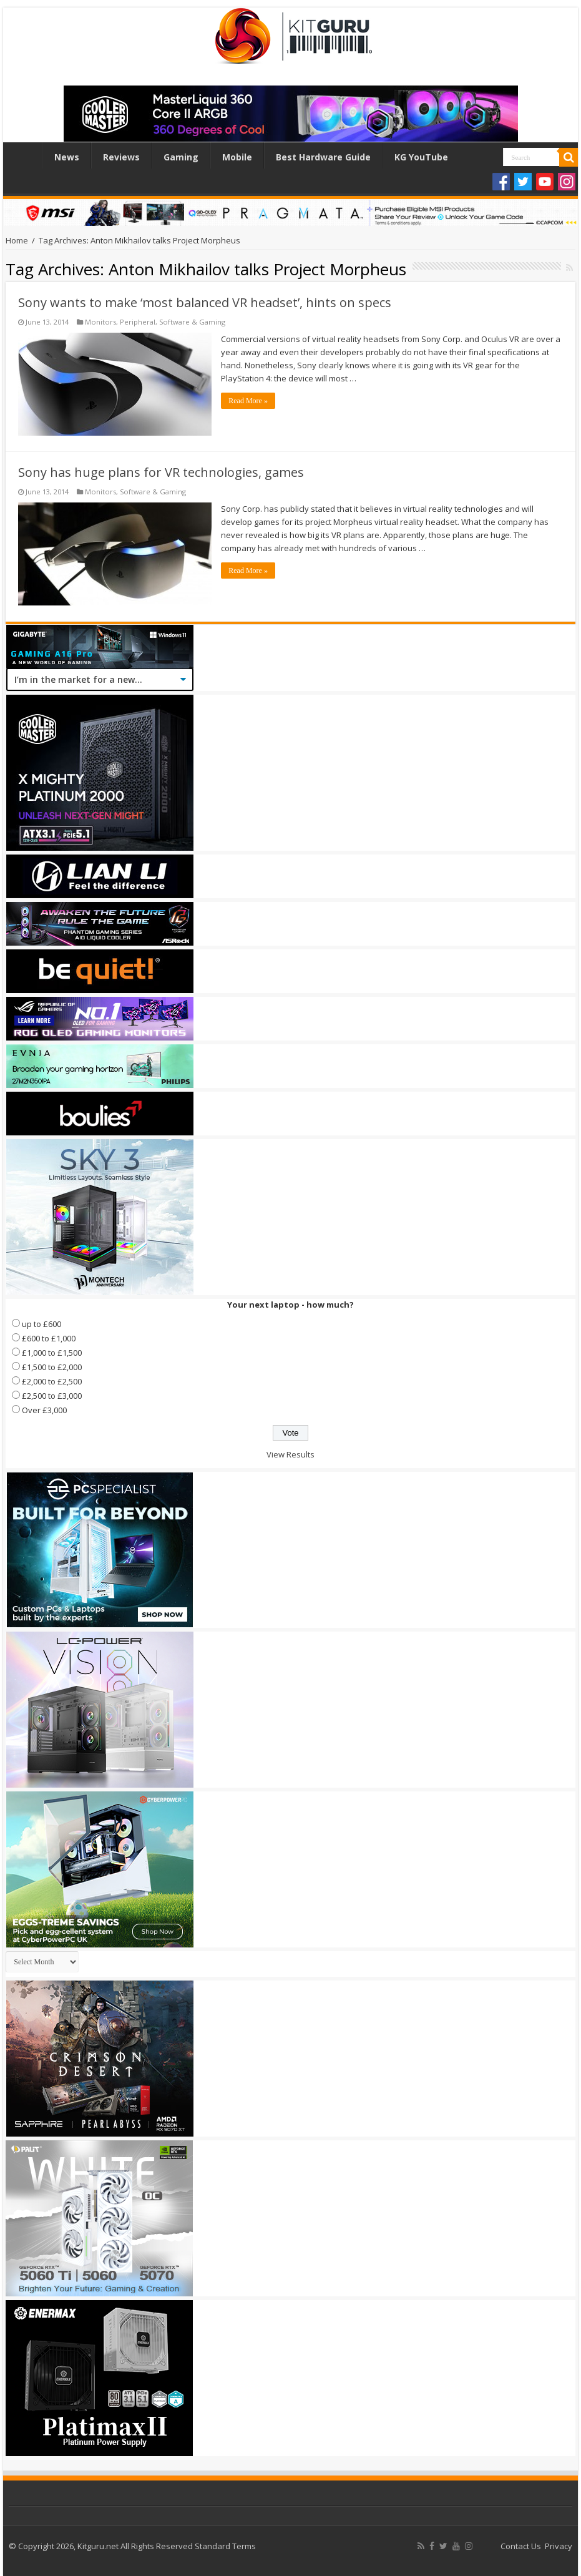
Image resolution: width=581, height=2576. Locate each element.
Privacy (558, 2546)
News (66, 157)
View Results (290, 1454)
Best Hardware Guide (323, 157)
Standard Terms (225, 2546)
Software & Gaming (192, 321)
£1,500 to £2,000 (52, 1367)
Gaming (181, 157)
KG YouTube (421, 157)
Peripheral (137, 321)
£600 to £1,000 (49, 1338)
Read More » (248, 400)
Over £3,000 (44, 1410)
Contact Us (520, 2546)
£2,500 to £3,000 (52, 1395)
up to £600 (41, 1324)
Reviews (121, 157)
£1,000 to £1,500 (52, 1352)
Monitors (100, 321)
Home (25, 155)
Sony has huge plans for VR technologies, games (161, 472)
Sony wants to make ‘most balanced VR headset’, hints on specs (204, 302)
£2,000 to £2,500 (52, 1381)
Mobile (237, 157)
